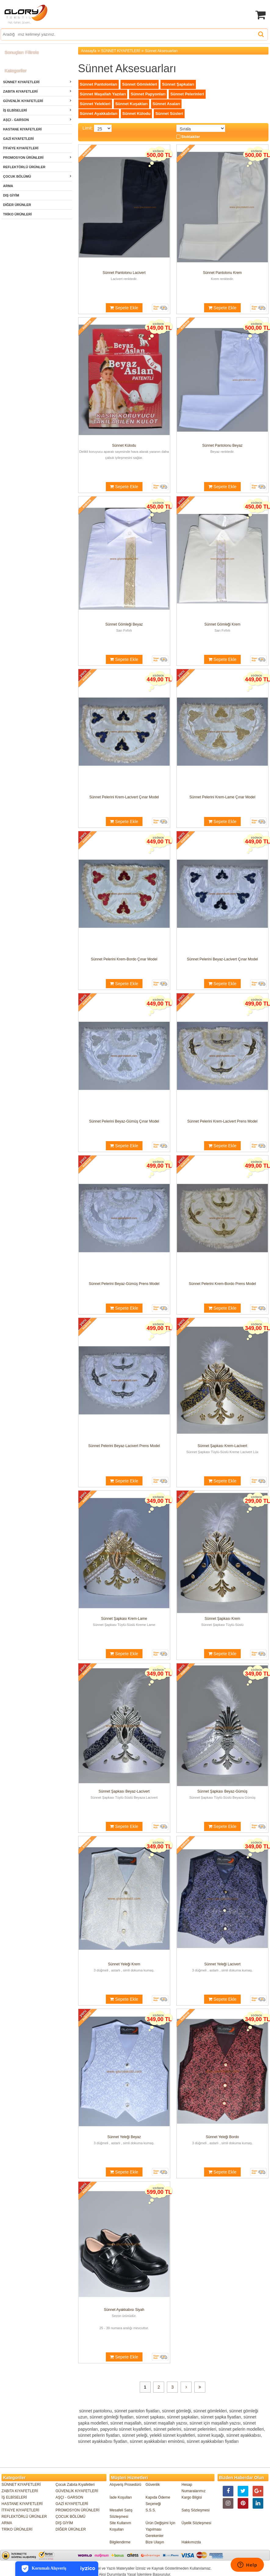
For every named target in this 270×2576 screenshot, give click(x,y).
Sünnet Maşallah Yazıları (103, 94)
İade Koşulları (121, 2497)
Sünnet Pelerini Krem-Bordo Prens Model (222, 1284)
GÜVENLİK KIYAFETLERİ (23, 101)
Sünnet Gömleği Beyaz (124, 624)
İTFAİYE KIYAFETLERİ (20, 148)
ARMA (8, 186)
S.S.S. (151, 2510)
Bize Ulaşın (155, 2542)
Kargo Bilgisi (192, 2497)
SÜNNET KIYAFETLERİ (21, 82)
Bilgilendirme (120, 2542)
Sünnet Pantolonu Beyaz (222, 445)
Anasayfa (88, 51)
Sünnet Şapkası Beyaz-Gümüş (222, 1791)
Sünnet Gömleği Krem (222, 624)
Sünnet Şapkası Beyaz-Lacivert (124, 1791)
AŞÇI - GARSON (16, 120)
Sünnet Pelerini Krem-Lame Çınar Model (222, 797)
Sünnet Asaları (166, 103)
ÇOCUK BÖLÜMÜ (17, 176)
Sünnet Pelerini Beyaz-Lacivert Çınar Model (222, 959)
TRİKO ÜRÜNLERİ (17, 214)
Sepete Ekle (124, 307)
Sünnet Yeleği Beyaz (124, 2137)
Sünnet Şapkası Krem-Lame (124, 1618)
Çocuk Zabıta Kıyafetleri (75, 2484)
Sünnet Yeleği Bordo (222, 2137)
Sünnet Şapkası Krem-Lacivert (222, 1446)
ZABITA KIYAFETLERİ (20, 91)
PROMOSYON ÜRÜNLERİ (23, 157)
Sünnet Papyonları (148, 94)
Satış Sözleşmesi (196, 2510)
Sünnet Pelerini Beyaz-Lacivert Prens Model (124, 1446)
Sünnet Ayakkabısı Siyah (124, 2310)
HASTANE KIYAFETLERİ (22, 129)
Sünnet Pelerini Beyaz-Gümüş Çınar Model (124, 1121)
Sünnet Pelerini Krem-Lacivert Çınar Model (124, 797)
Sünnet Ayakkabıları (98, 113)
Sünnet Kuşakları (131, 103)
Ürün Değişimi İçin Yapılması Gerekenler (160, 2529)
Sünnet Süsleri (169, 113)
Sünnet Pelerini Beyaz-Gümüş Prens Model (124, 1284)
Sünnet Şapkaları (178, 84)
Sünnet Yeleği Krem (124, 1964)
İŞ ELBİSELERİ (15, 110)
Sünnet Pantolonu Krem (222, 273)
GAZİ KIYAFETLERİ (18, 138)
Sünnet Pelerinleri (187, 94)
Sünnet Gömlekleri (139, 84)
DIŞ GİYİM (11, 195)
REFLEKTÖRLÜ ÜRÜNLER (24, 167)
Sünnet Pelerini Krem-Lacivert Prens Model (222, 1121)
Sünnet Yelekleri (95, 103)
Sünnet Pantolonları (98, 84)
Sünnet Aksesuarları (161, 51)
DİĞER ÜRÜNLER (17, 205)
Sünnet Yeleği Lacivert (222, 1964)
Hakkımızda (191, 2542)
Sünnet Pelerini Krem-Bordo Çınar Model (124, 959)
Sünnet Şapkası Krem (222, 1618)
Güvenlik (153, 2484)
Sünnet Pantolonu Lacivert (124, 273)
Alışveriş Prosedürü (125, 2484)
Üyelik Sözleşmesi (196, 2523)
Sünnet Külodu (136, 113)
